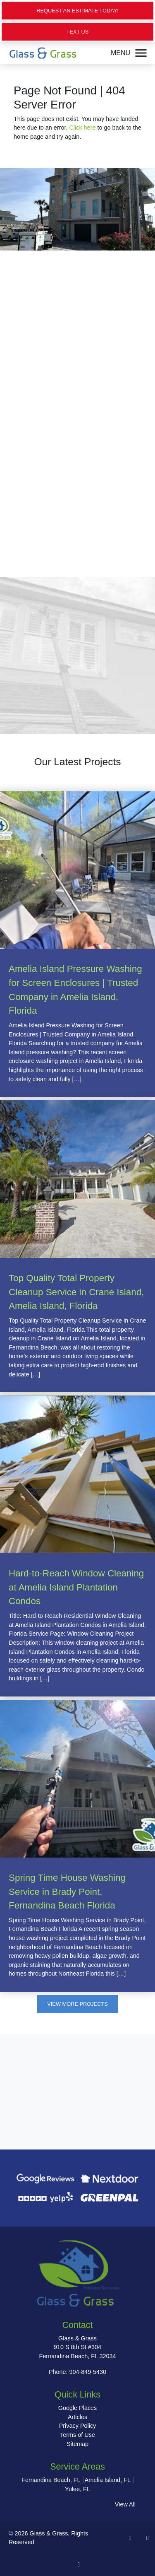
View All (125, 2504)
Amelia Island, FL (108, 2480)
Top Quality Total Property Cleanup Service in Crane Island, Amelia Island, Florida (76, 1292)
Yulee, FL (77, 2489)
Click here (82, 127)
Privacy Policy (77, 2425)
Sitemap (77, 2444)
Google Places (77, 2408)
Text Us (78, 32)
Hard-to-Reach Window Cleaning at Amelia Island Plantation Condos (76, 1587)
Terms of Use (77, 2434)
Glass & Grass (49, 2533)
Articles (77, 2417)
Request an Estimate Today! (77, 10)
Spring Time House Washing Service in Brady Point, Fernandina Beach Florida (67, 1891)
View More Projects (77, 2004)
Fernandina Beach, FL (50, 2480)
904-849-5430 (87, 2372)
